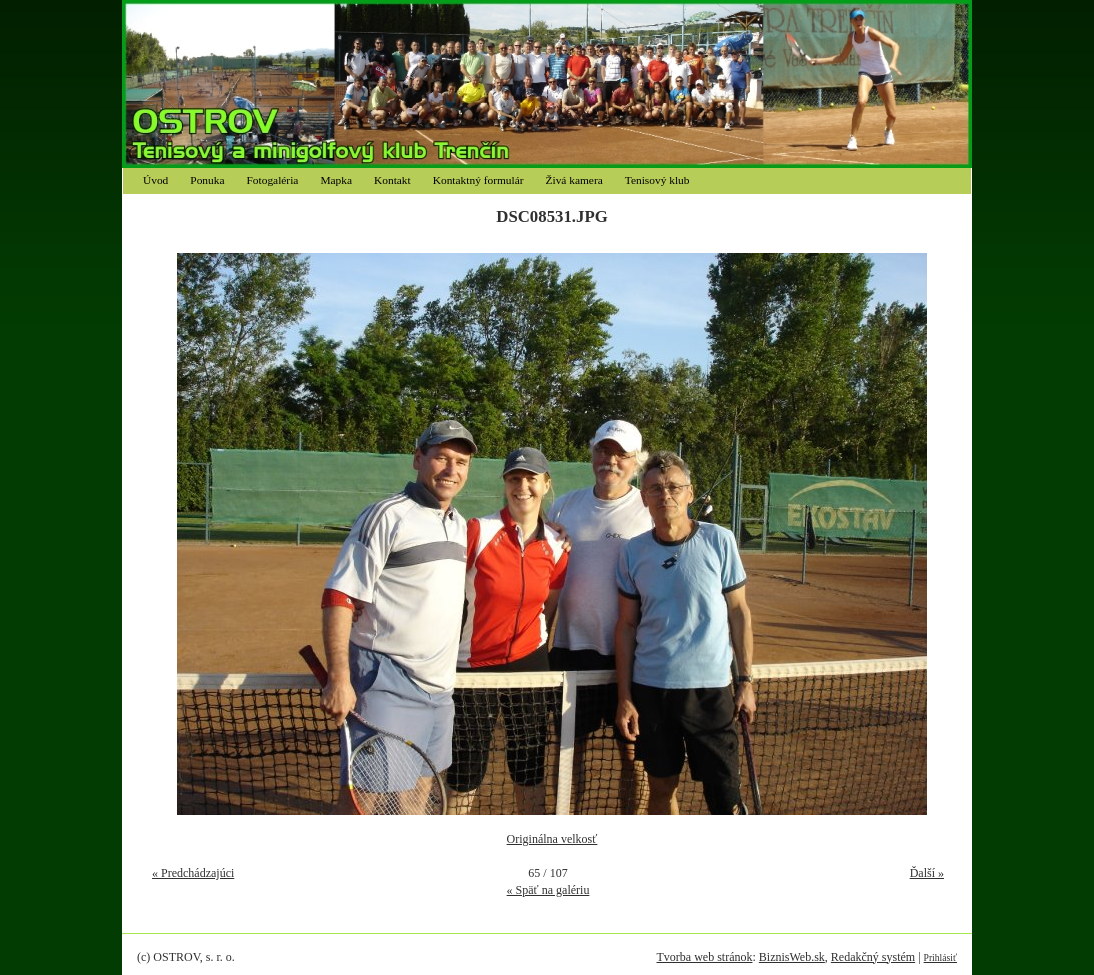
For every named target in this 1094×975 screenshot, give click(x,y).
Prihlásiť (940, 957)
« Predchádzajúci (193, 873)
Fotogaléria (273, 180)
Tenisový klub (657, 180)
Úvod (155, 180)
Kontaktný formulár (478, 180)
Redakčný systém (873, 957)
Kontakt (392, 180)
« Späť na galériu (548, 890)
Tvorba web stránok (704, 957)
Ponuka (207, 180)
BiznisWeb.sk (792, 957)
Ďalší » (927, 873)
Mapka (336, 180)
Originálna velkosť (552, 839)
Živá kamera (574, 180)
